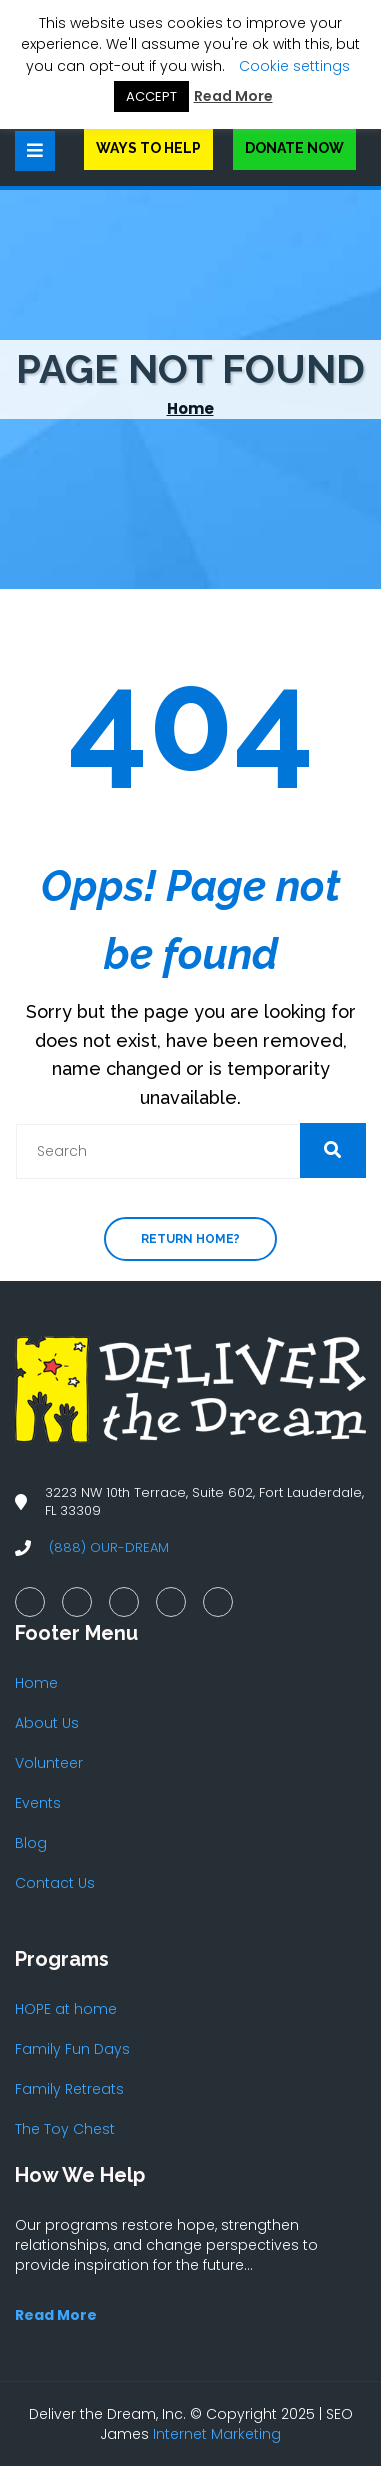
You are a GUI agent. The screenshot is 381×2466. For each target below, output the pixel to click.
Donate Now (294, 148)
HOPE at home (66, 2009)
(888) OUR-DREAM (109, 1547)
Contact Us (55, 1883)
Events (38, 1803)
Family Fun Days (72, 2049)
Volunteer (49, 1763)
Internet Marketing (217, 2434)
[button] (333, 1150)
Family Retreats (69, 2089)
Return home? (190, 1239)
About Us (47, 1723)
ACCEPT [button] (151, 96)
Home (190, 408)
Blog (31, 1843)
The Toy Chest (65, 2129)
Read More (233, 96)
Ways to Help (148, 148)
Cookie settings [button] (294, 66)
